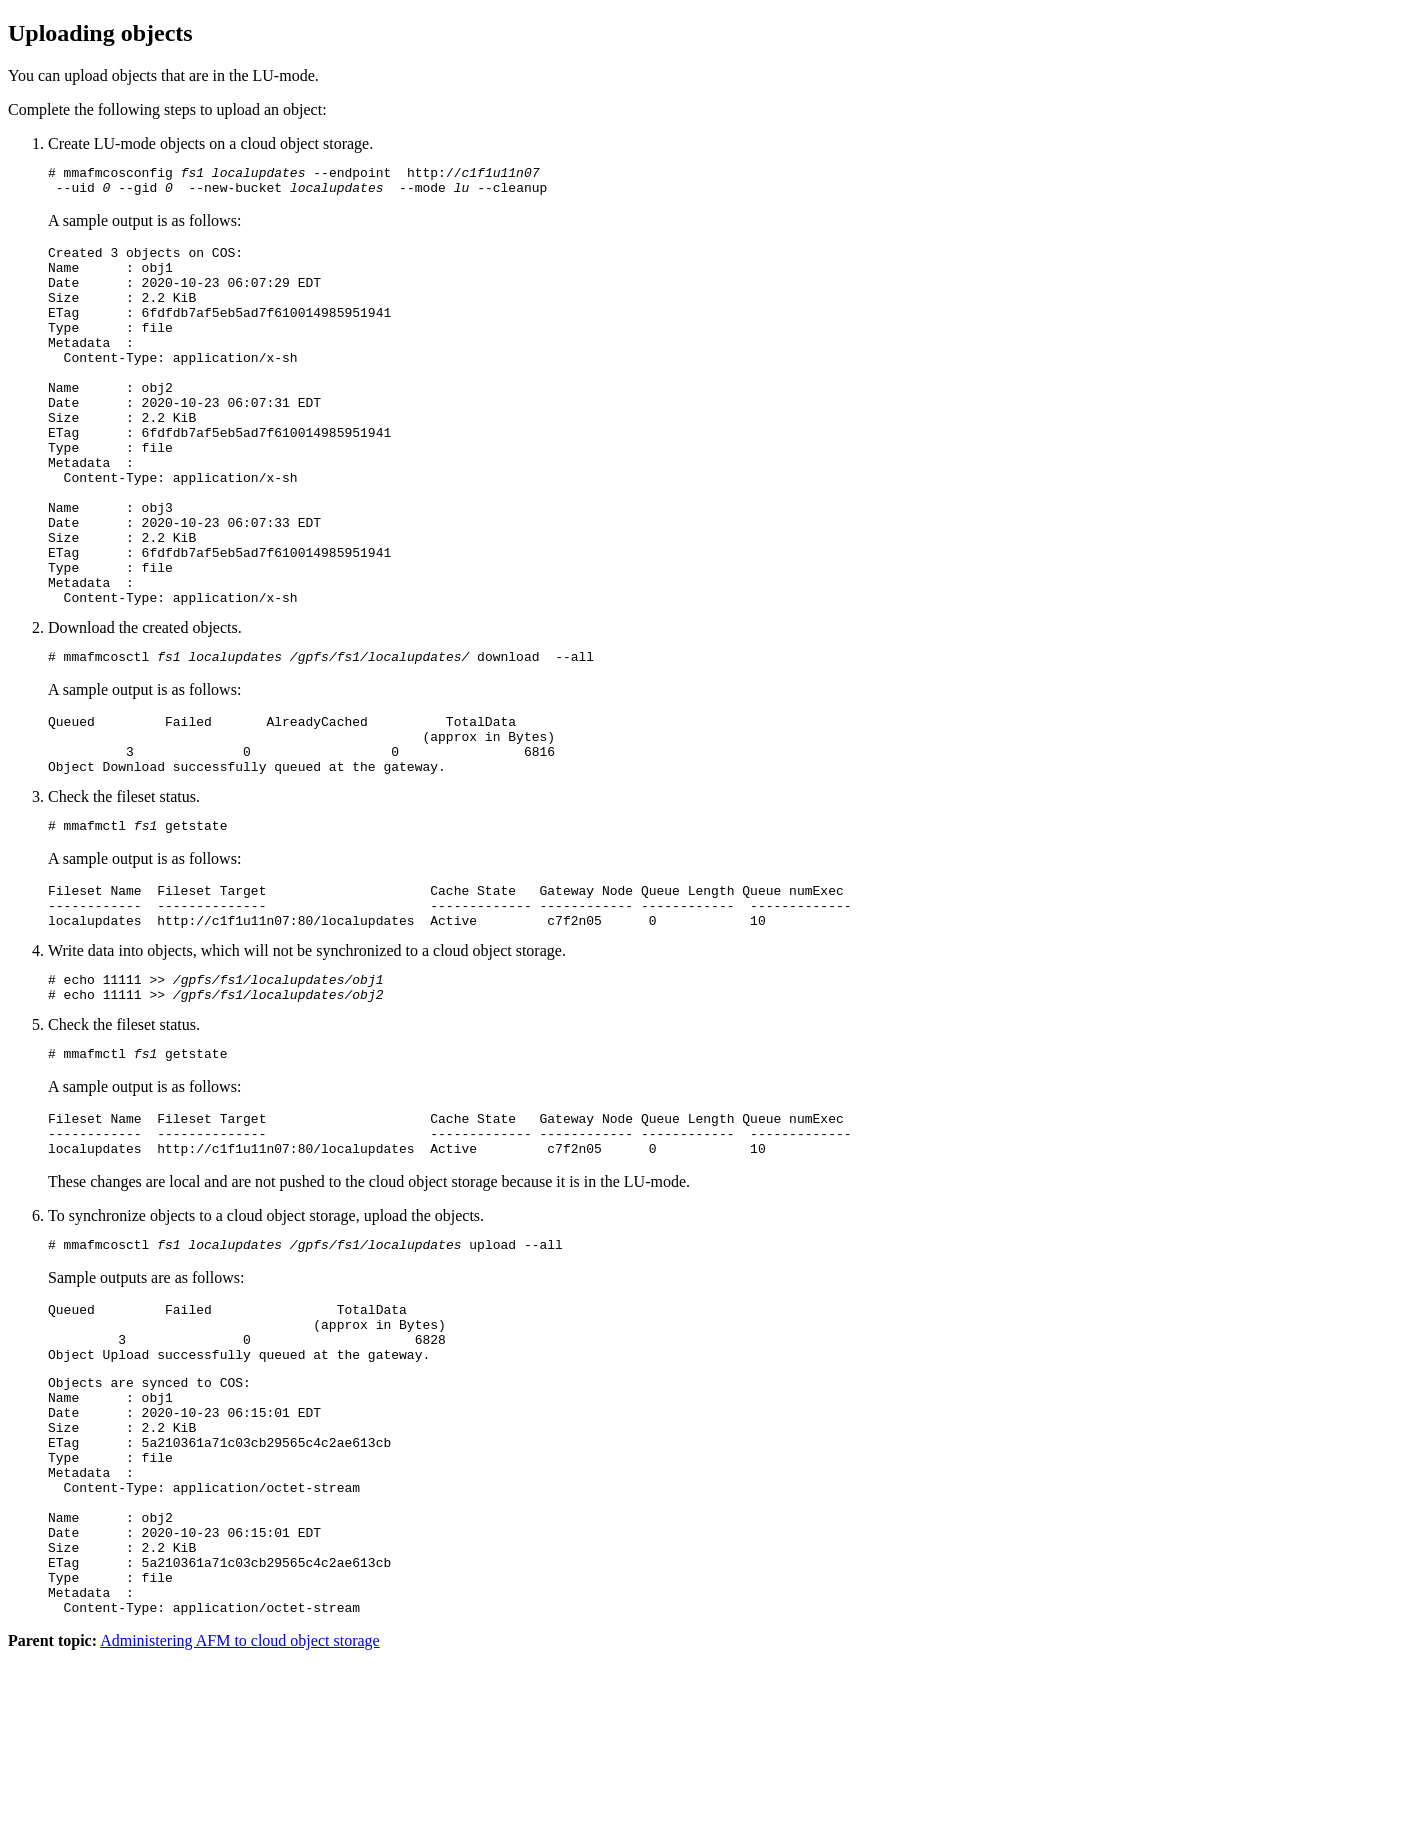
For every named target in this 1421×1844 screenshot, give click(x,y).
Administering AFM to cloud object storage (240, 1826)
